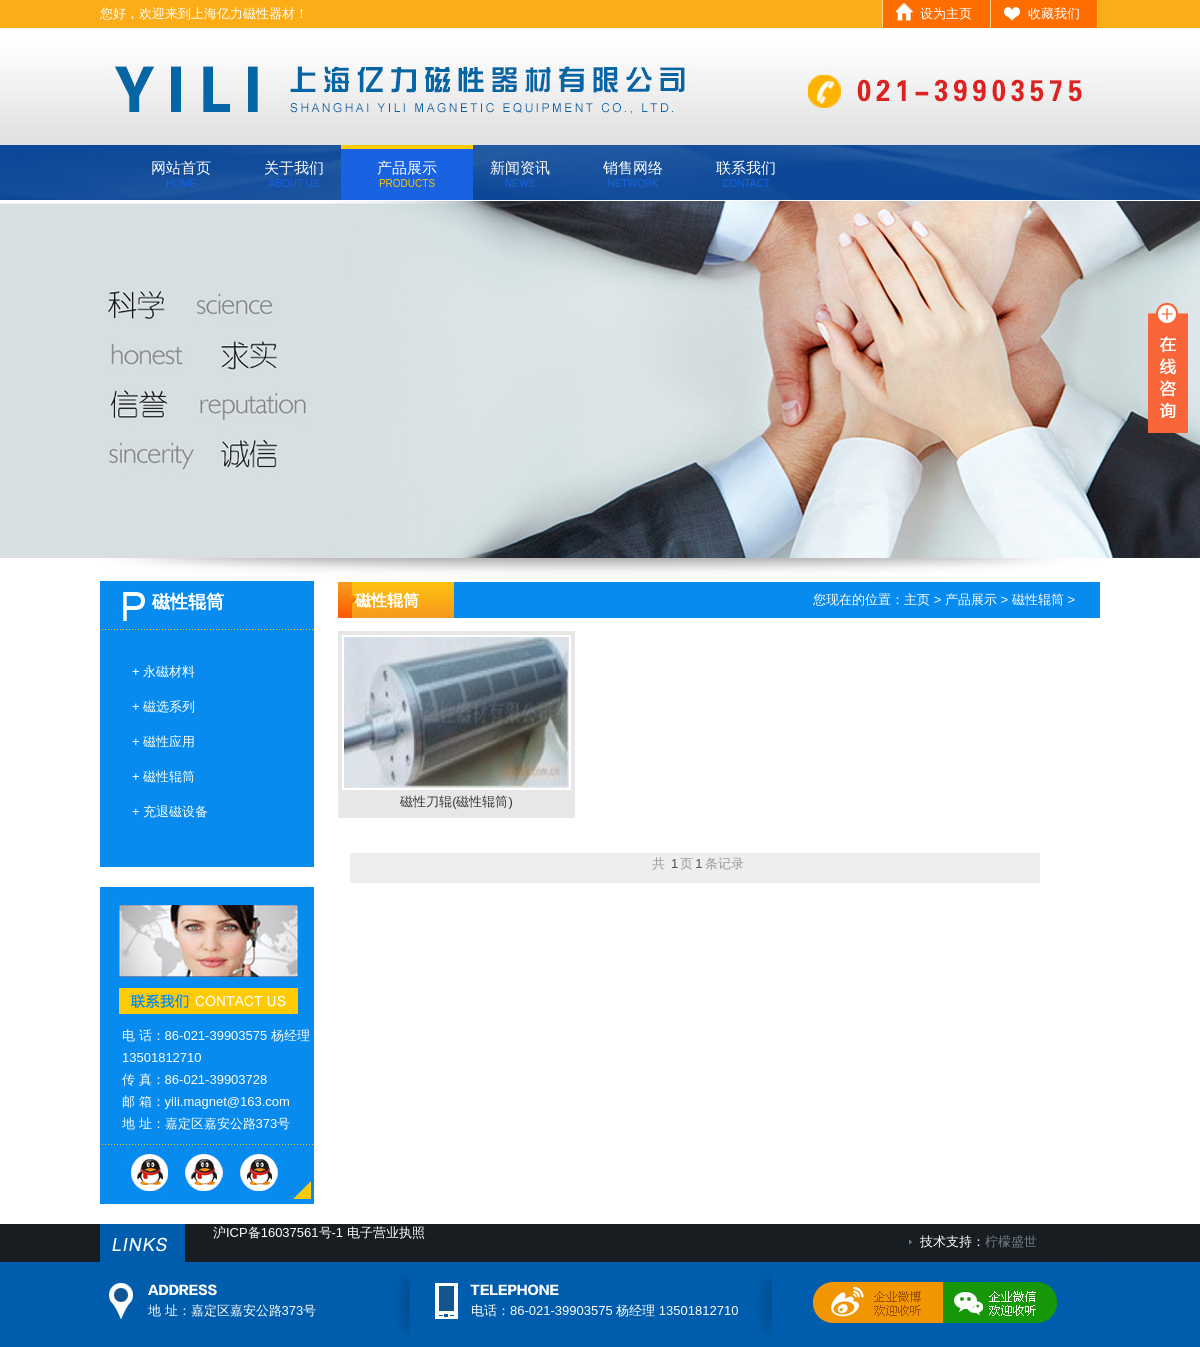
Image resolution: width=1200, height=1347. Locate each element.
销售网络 (633, 174)
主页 (917, 599)
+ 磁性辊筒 (163, 776)
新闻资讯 (520, 174)
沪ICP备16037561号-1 (278, 1232)
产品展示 (407, 174)
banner (600, 379)
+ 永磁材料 (163, 671)
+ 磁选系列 (163, 706)
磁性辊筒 (1038, 599)
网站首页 (181, 174)
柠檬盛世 (1011, 1241)
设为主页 (946, 13)
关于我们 (294, 174)
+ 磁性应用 (163, 741)
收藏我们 (1054, 13)
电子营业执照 (386, 1232)
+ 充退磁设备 (170, 811)
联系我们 (746, 174)
